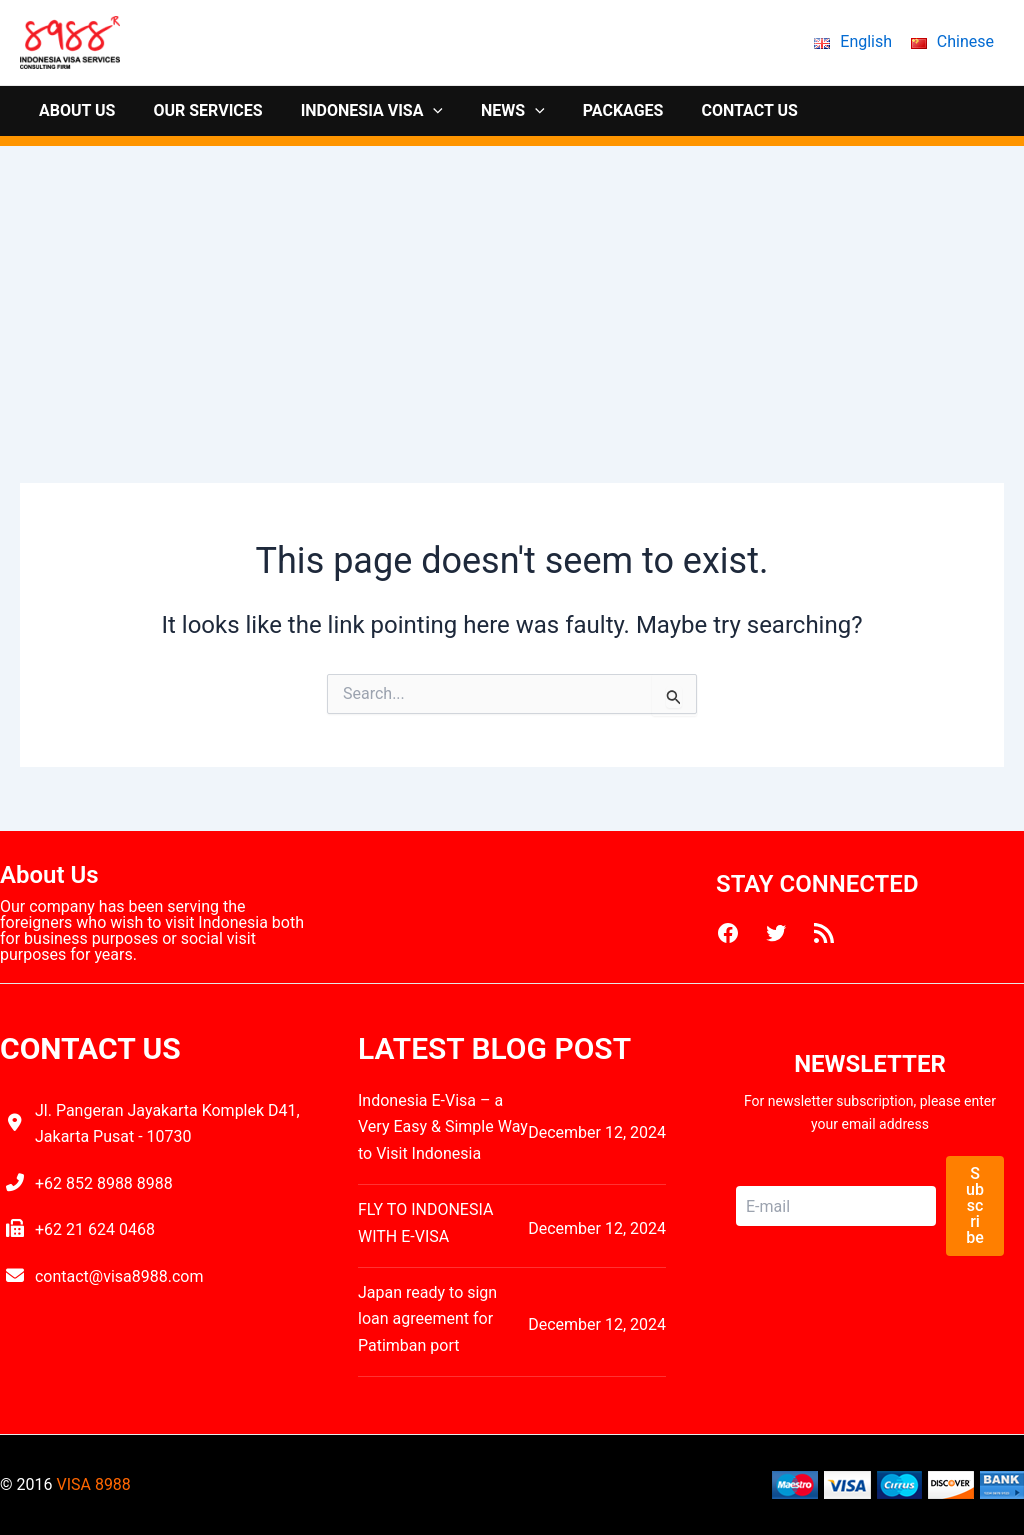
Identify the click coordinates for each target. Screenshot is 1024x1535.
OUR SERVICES (198, 110)
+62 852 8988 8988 (104, 1183)
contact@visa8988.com (119, 1276)
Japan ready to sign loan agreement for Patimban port (427, 1319)
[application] (418, 111)
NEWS (492, 111)
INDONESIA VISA (357, 111)
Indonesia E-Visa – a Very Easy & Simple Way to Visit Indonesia (443, 1127)
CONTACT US (716, 110)
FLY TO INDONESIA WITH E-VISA (425, 1222)
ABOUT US (74, 110)
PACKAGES (596, 110)
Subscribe (975, 1205)
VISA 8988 (93, 1484)
